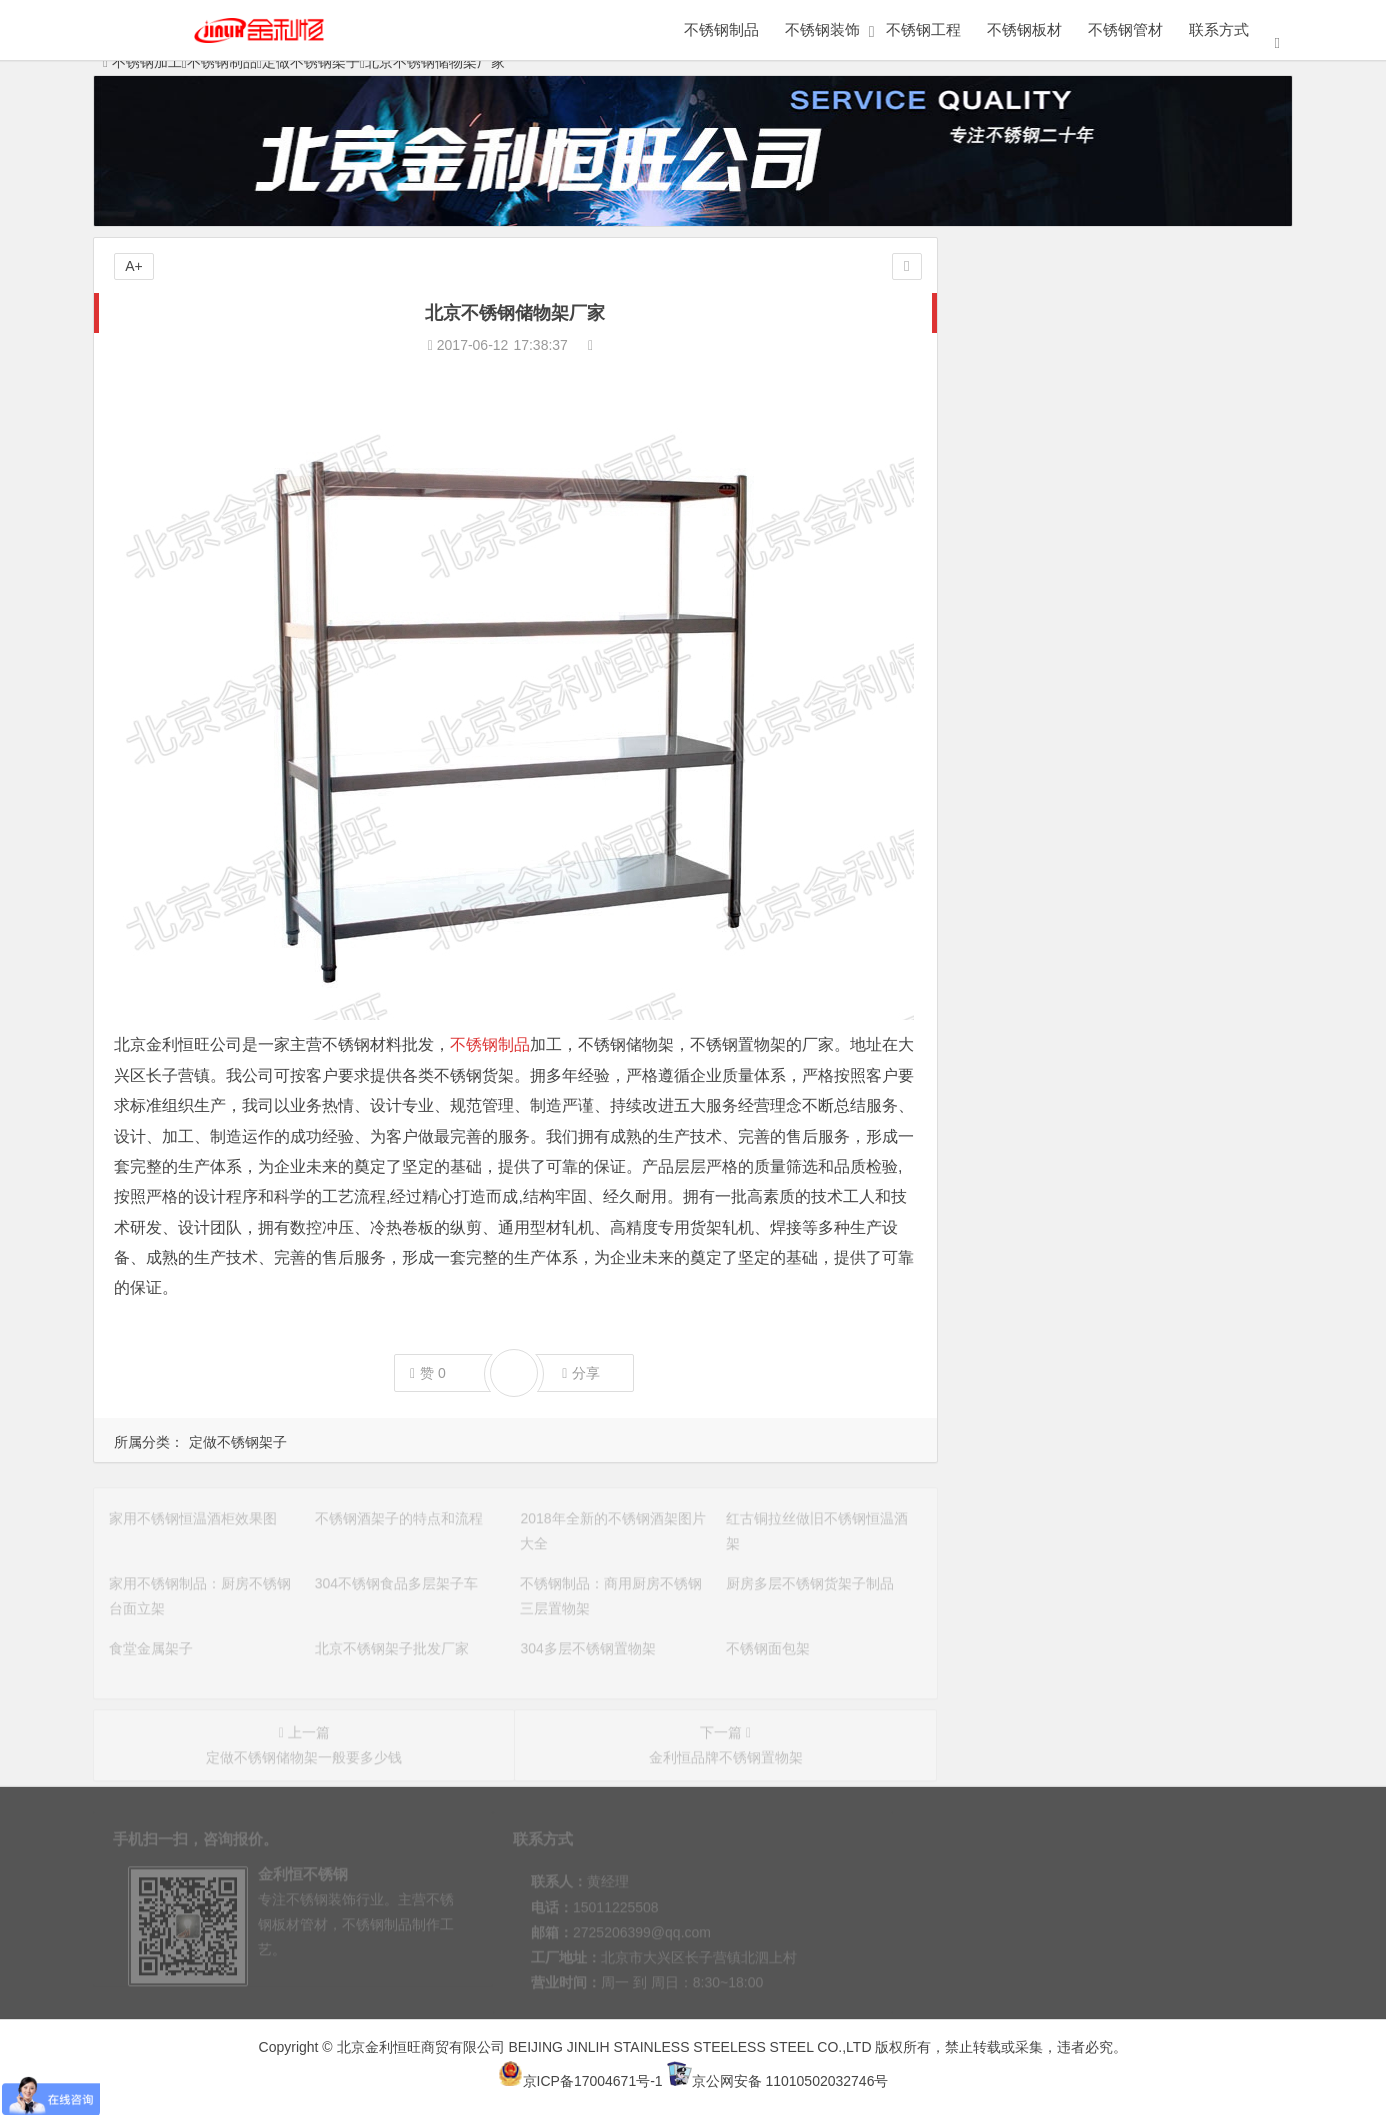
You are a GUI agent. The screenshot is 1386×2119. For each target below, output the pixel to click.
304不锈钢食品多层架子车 (1052, 837)
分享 (581, 1373)
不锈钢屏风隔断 (1198, 389)
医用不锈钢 (1045, 545)
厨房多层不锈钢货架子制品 (1055, 893)
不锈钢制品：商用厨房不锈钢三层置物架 (1097, 865)
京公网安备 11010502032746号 (778, 2081)
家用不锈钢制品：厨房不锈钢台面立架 (1090, 809)
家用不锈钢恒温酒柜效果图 (1055, 697)
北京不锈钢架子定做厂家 (1048, 1033)
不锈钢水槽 (1045, 428)
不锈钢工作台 (1045, 506)
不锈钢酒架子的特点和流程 (1055, 725)
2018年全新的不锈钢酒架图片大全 (1077, 753)
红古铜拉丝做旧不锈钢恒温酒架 (1069, 781)
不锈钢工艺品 (1198, 428)
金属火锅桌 (1198, 545)
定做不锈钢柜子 (1045, 350)
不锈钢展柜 (1045, 389)
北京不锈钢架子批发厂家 (1048, 949)
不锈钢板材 (1024, 29)
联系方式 (1219, 29)
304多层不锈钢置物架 (1038, 977)
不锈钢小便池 (1198, 506)
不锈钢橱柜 (1045, 584)
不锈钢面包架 (1013, 1005)
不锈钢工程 (923, 29)
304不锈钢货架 (1017, 1173)
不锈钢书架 (1198, 467)
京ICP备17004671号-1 (580, 2081)
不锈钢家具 (1198, 350)
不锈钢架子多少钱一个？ (1048, 1117)
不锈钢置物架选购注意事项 (1055, 1089)
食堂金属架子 (1013, 921)
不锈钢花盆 (1045, 467)
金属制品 (1045, 311)
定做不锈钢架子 (238, 1442)
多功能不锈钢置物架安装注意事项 (1076, 1061)
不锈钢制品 (721, 29)
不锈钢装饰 (822, 29)
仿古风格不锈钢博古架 (1041, 1229)
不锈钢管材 (1125, 29)
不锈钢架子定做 (1020, 1201)
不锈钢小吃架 (1013, 1145)
